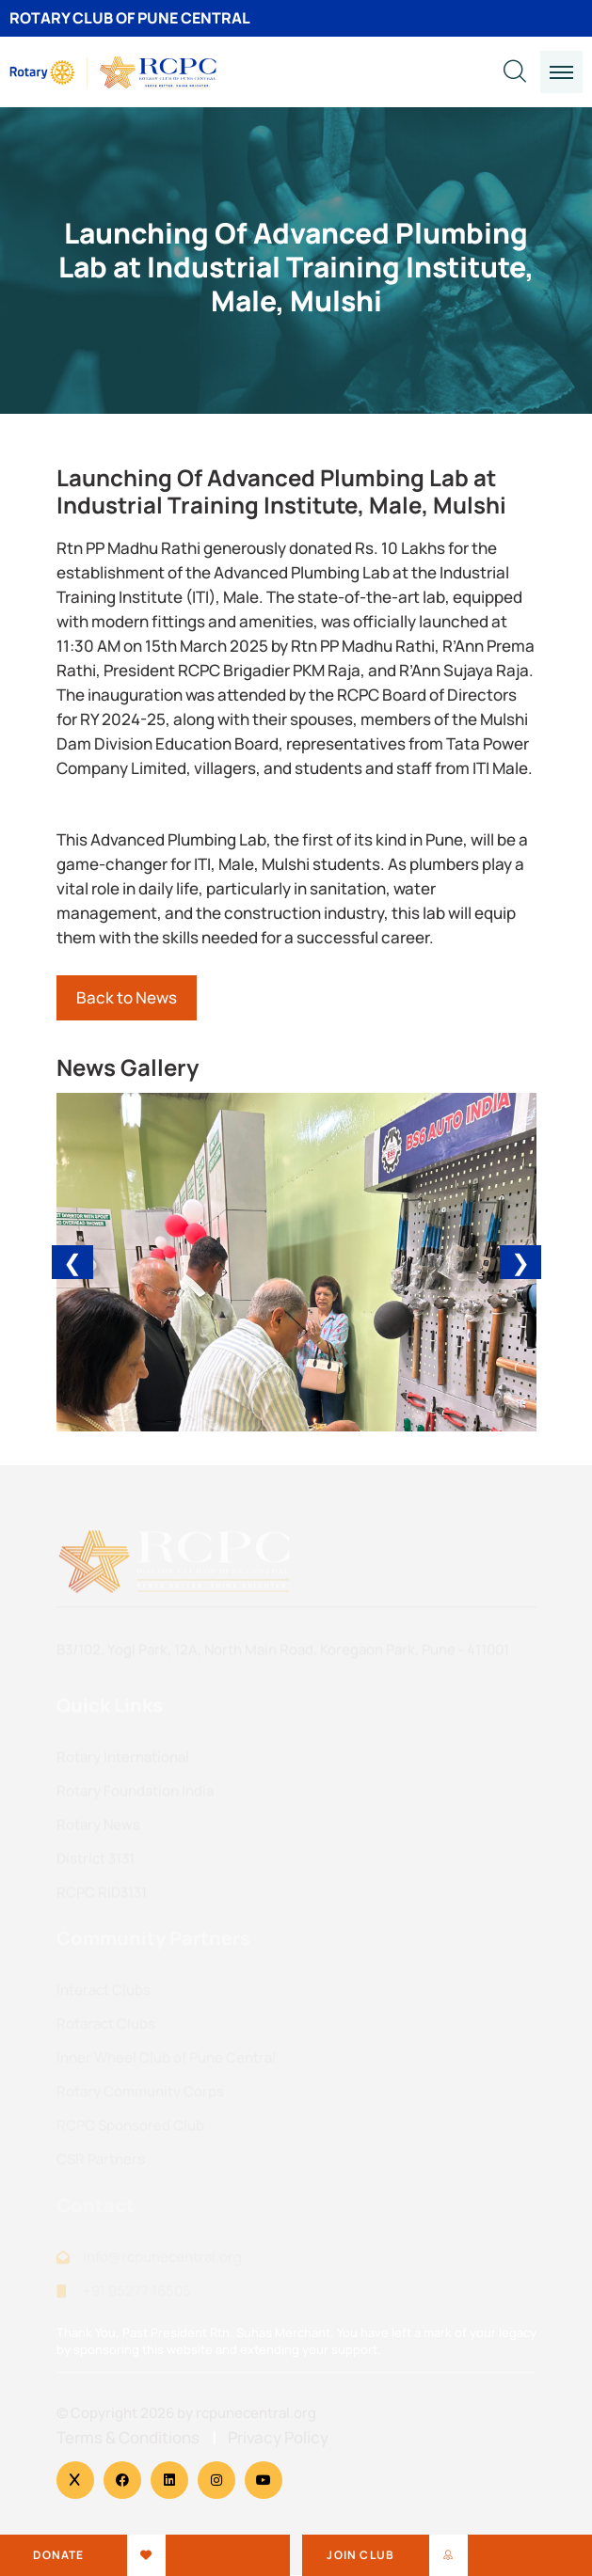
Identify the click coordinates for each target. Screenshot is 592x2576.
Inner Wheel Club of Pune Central (166, 2063)
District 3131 (95, 1863)
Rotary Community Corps (140, 2097)
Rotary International (122, 1762)
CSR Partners (100, 2164)
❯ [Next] (520, 1261)
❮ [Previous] (72, 1261)
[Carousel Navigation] (296, 1262)
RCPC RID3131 (101, 1897)
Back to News (126, 997)
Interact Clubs (103, 1995)
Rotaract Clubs (105, 2029)
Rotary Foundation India (135, 1796)
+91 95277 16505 (137, 2295)
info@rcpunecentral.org (162, 2261)
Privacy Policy (278, 2438)
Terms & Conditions (128, 2438)
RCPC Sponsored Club (130, 2131)
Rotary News (98, 1830)
